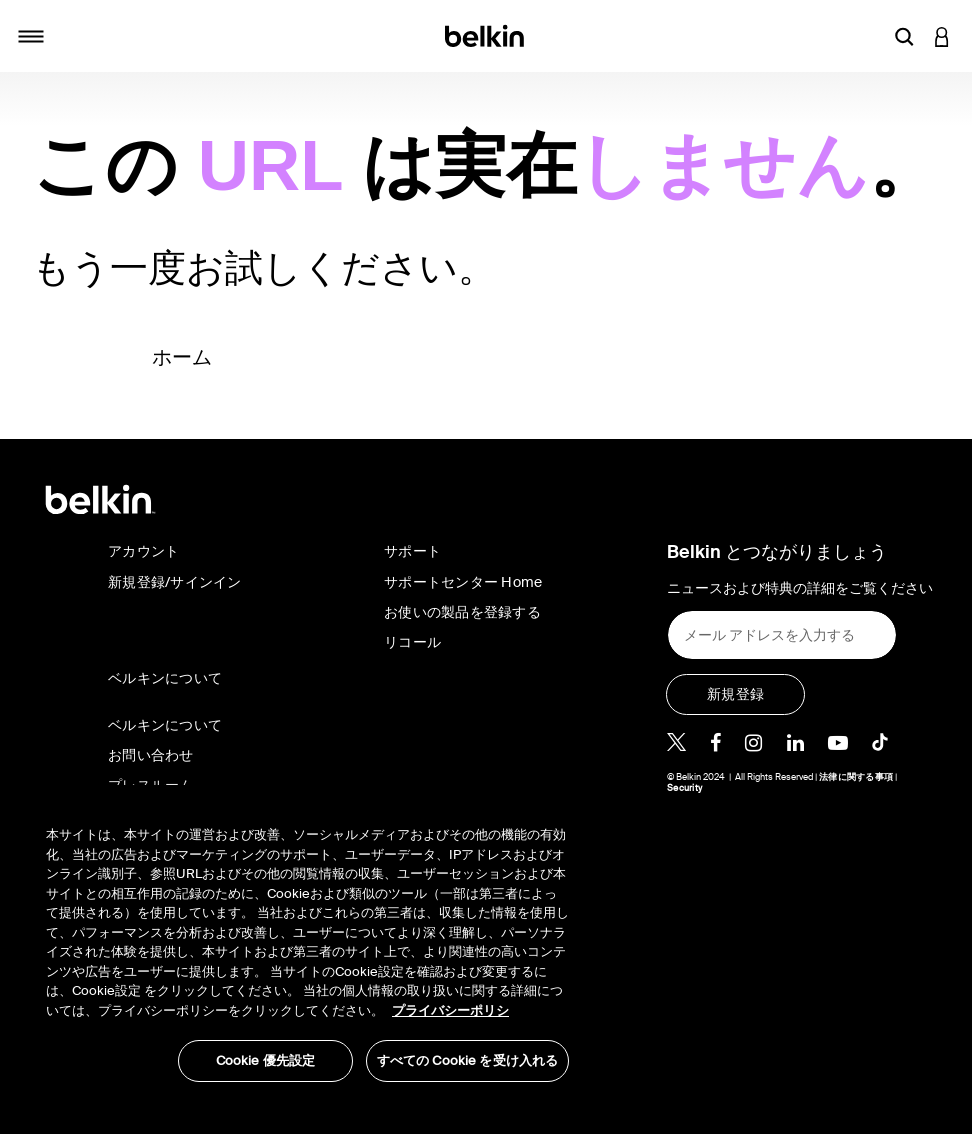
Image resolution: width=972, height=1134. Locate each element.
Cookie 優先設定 (265, 1060)
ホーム (182, 357)
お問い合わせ (151, 755)
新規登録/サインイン (175, 582)
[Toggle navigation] (31, 36)
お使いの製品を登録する (462, 612)
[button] (904, 36)
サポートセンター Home (463, 582)
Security (684, 788)
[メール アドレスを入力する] (782, 635)
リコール (412, 642)
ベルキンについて (165, 725)
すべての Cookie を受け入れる (467, 1060)
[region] (307, 943)
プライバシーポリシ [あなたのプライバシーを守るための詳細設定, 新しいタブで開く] (450, 1010)
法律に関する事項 (856, 777)
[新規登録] (735, 694)
